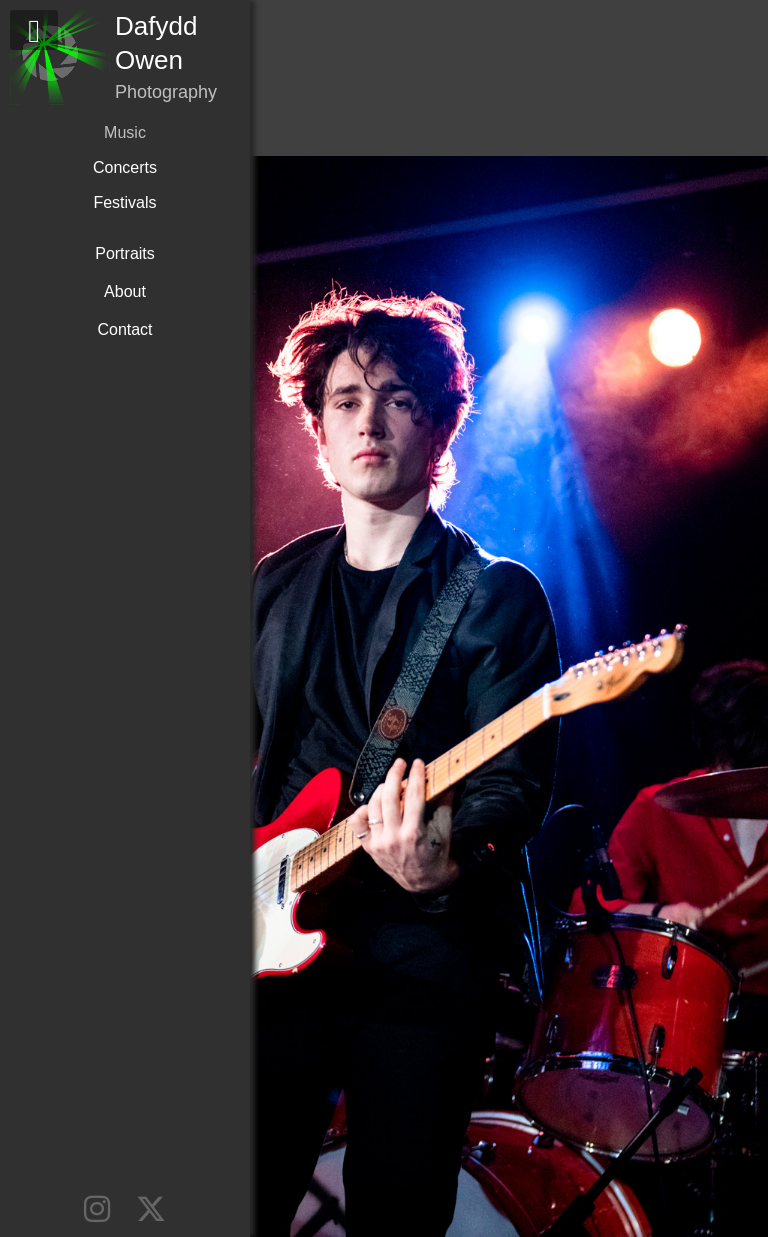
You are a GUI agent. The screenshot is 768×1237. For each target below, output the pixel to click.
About (125, 291)
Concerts (125, 167)
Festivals (124, 202)
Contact (124, 329)
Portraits (125, 253)
